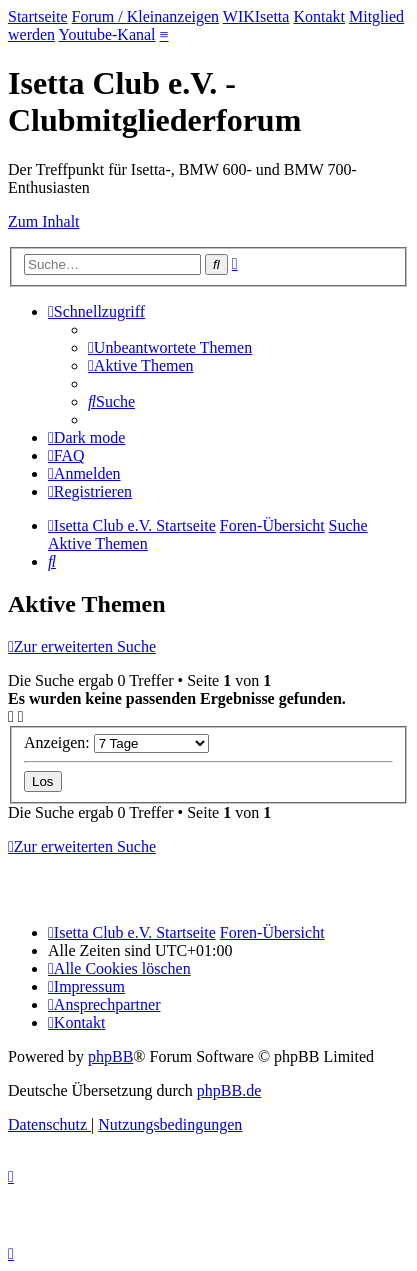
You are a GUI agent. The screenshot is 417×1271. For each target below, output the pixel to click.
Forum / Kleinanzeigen (146, 16)
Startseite (38, 16)
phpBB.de (229, 1090)
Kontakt (319, 16)
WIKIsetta (256, 16)
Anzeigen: (116, 742)
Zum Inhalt (44, 221)
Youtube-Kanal (107, 34)
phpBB (110, 1056)
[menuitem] (170, 347)
